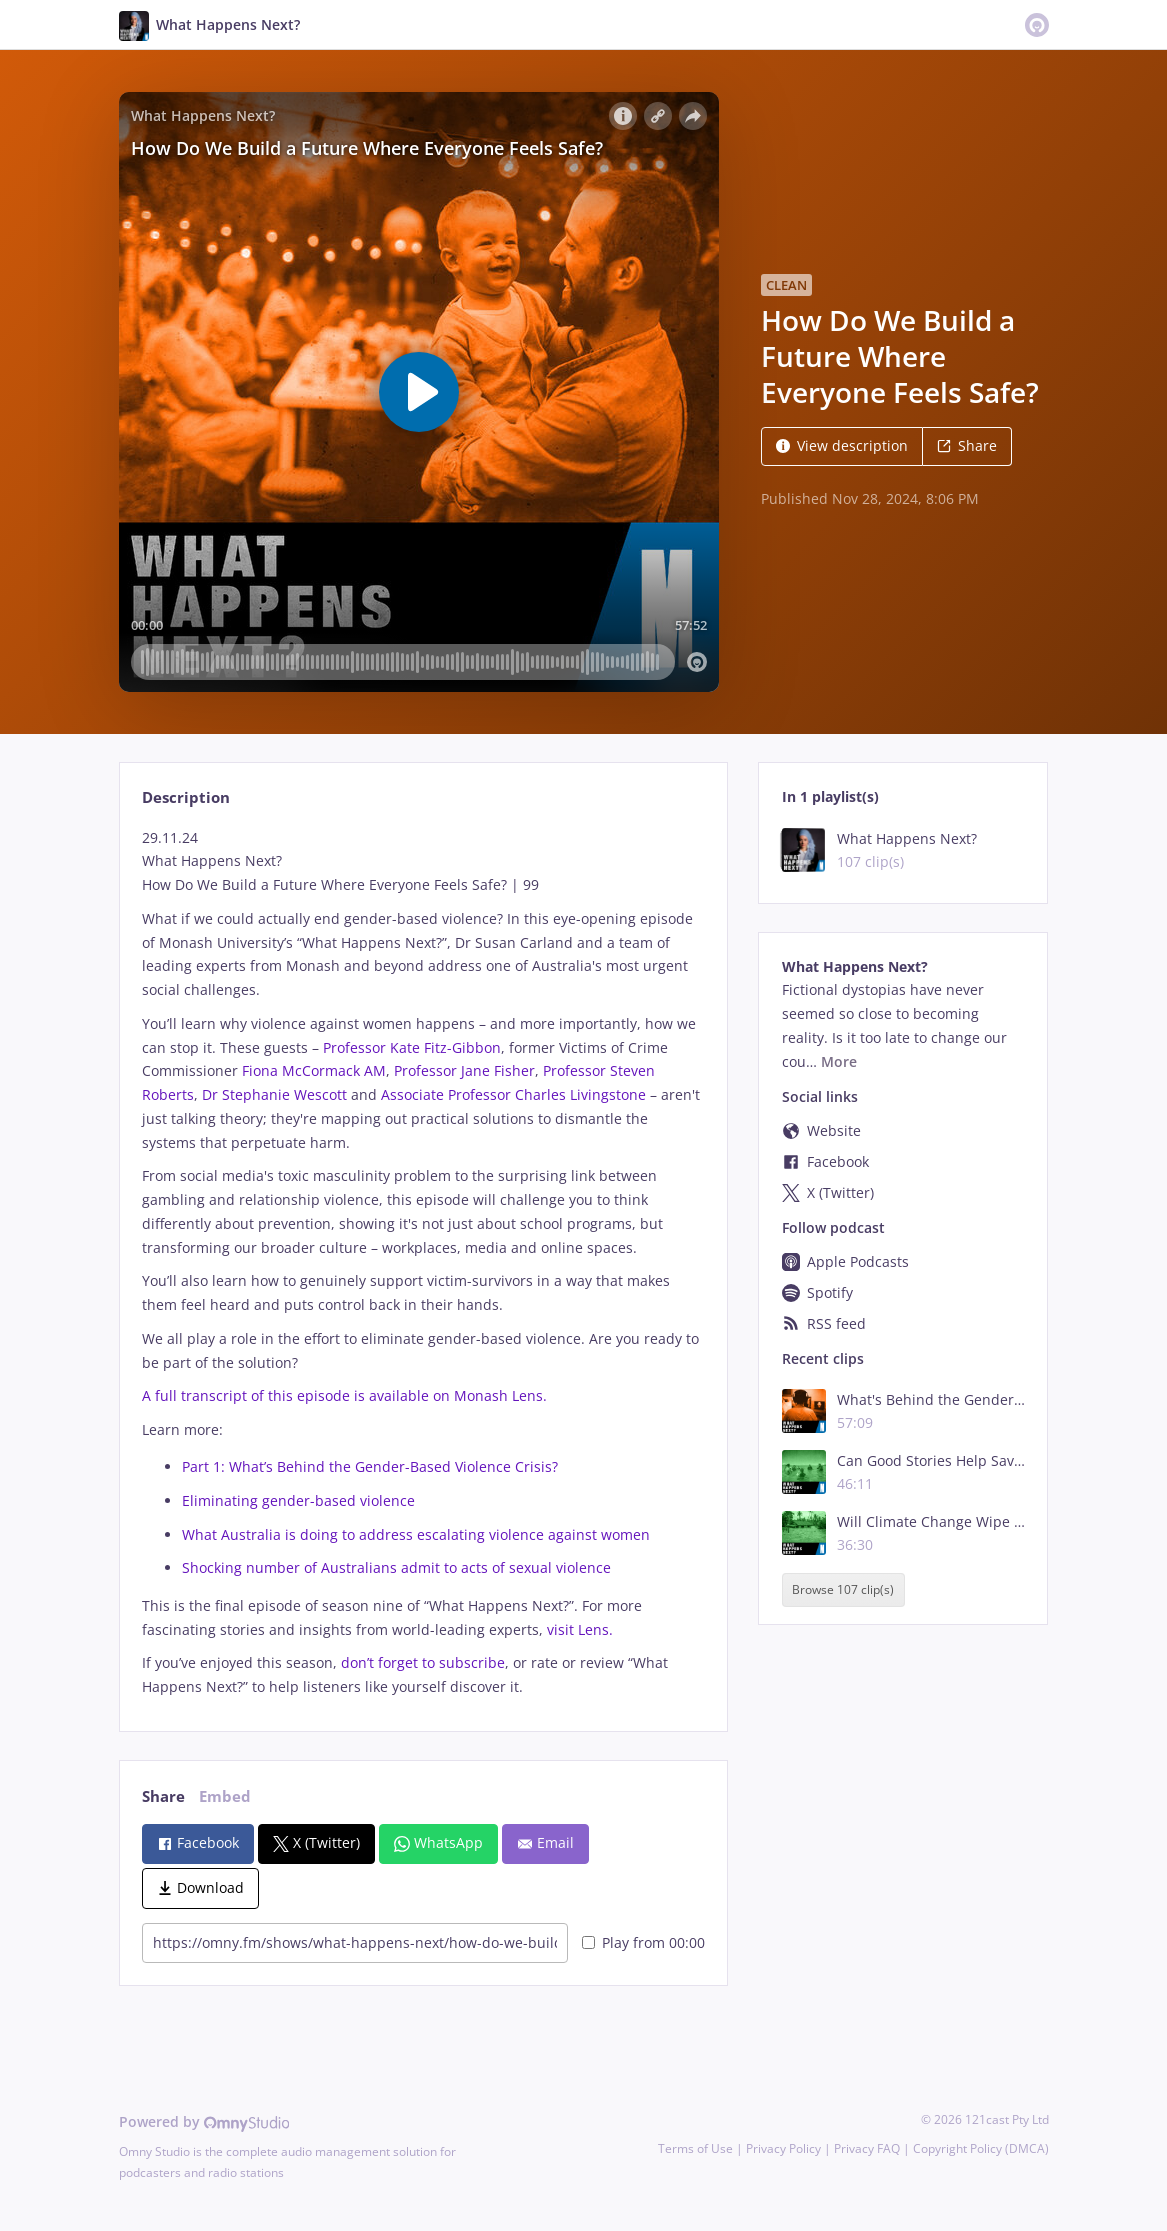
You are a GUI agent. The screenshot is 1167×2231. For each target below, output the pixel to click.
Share (967, 445)
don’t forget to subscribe (423, 1662)
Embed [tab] (225, 1796)
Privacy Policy (783, 2148)
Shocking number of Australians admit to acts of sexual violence (396, 1567)
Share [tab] (163, 1796)
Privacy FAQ (867, 2148)
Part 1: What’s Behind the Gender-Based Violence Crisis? (370, 1466)
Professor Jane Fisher (464, 1070)
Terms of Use (695, 2148)
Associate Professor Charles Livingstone (513, 1094)
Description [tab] (186, 797)
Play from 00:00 (643, 1942)
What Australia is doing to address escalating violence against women (416, 1534)
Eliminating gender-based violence (298, 1500)
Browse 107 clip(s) (843, 1590)
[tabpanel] (423, 1262)
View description (842, 445)
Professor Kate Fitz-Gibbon (412, 1047)
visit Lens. (580, 1629)
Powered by (204, 2121)
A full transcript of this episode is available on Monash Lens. (344, 1395)
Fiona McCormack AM (314, 1070)
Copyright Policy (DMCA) (981, 2148)
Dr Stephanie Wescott (274, 1094)
